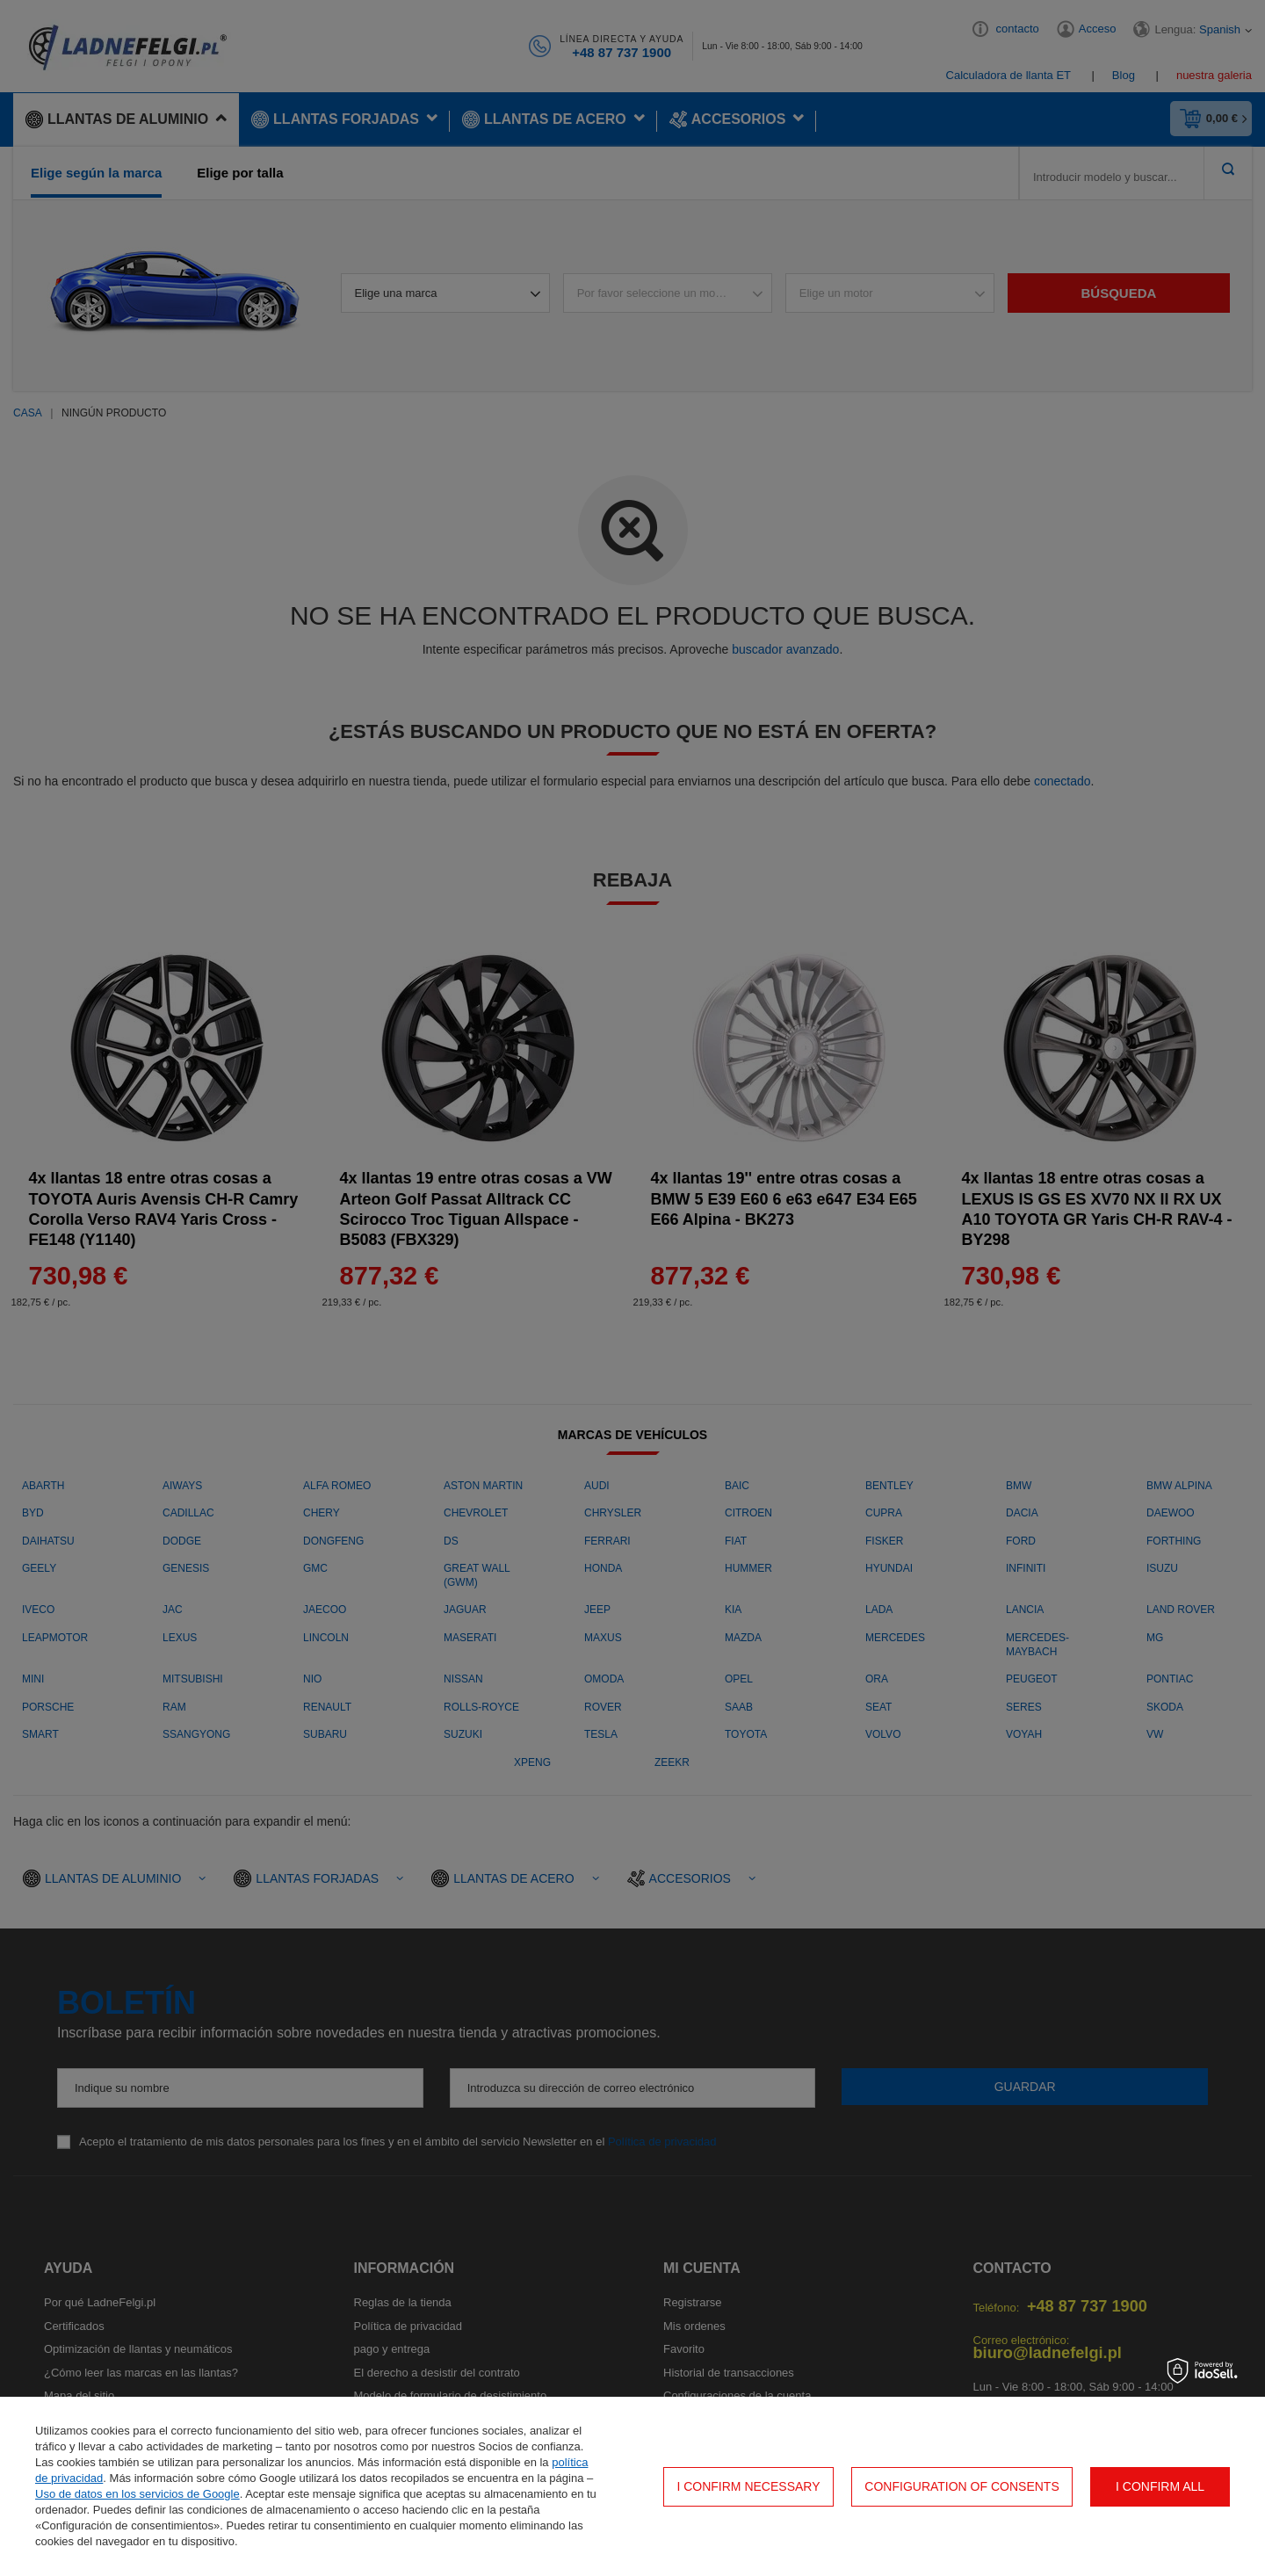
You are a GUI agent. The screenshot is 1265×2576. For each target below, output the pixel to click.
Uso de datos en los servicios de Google (137, 2493)
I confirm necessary (748, 2486)
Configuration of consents (961, 2486)
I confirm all (1160, 2486)
